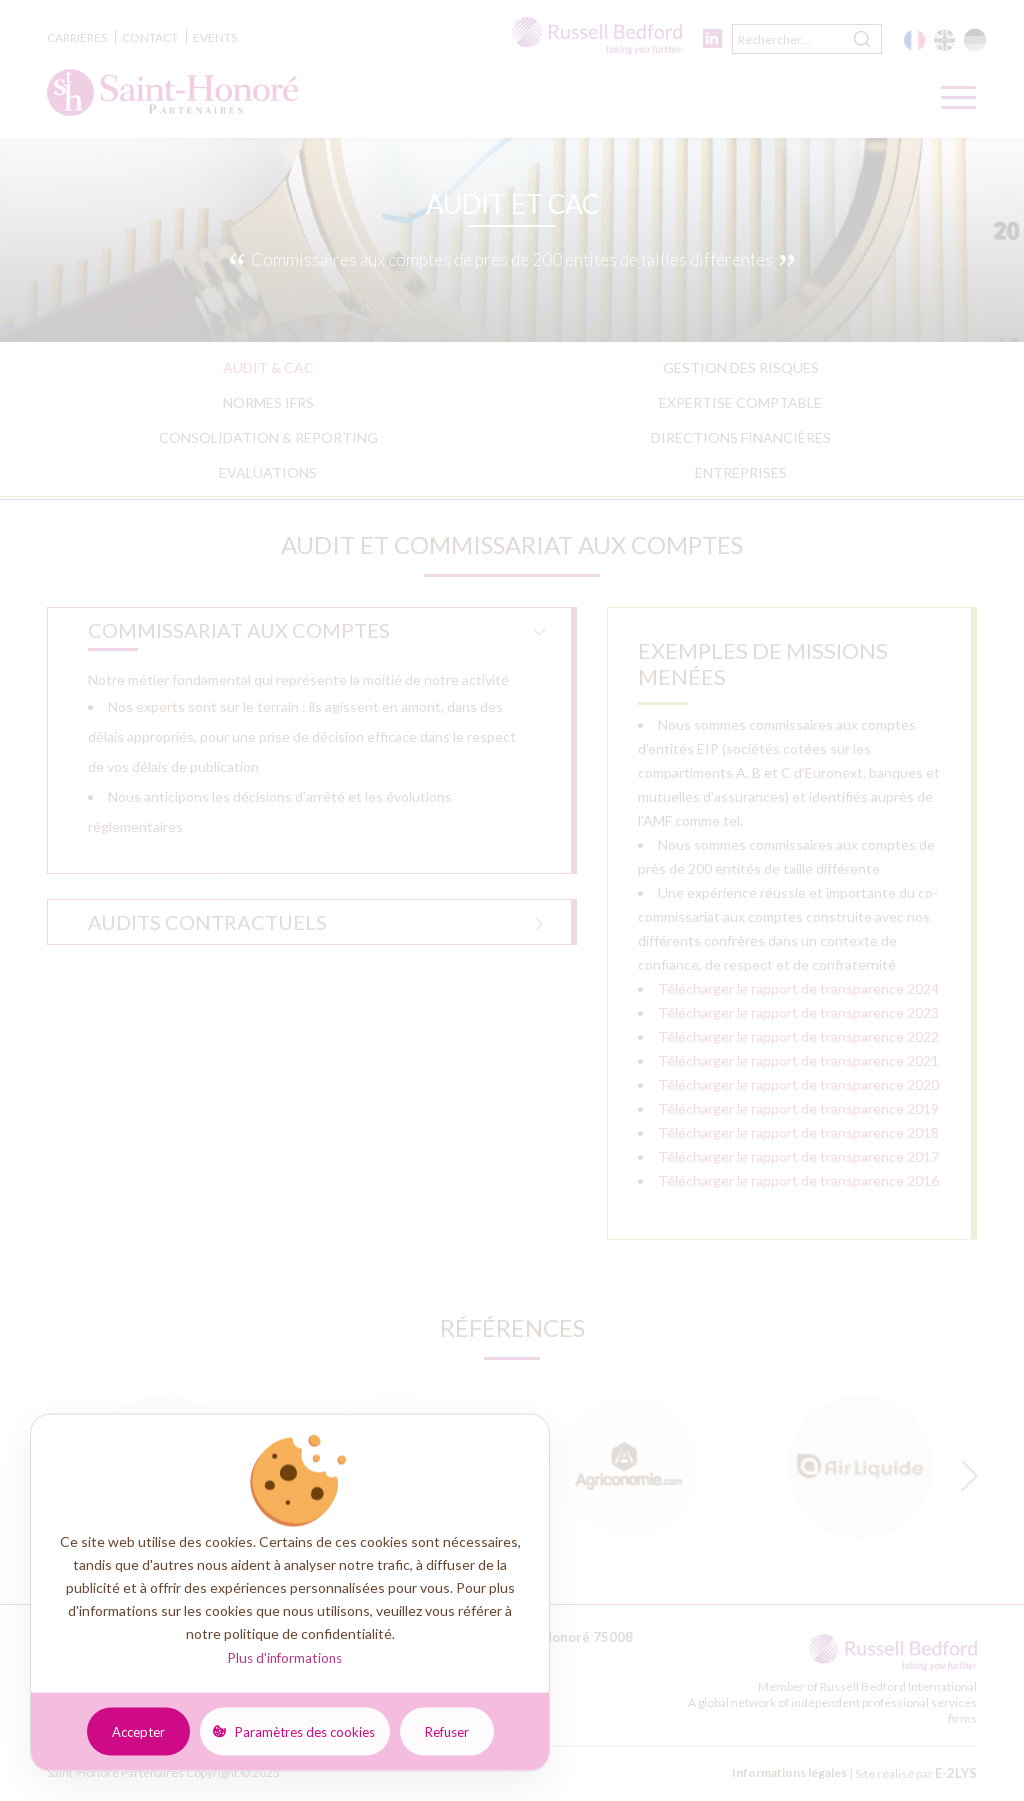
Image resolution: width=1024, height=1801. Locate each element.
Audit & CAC (268, 367)
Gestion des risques (741, 367)
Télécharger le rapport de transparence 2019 (798, 1108)
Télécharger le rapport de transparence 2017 (798, 1156)
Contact (150, 37)
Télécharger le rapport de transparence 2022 (798, 1036)
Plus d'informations (284, 1658)
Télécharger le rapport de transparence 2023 (798, 1012)
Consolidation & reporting (268, 437)
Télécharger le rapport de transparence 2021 (798, 1060)
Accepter (138, 1731)
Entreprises (741, 472)
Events (215, 37)
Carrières (77, 37)
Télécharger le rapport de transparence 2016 (798, 1180)
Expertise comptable (740, 402)
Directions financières (741, 437)
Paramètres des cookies (305, 1731)
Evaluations (268, 472)
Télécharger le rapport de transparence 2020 (798, 1084)
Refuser (447, 1731)
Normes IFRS (268, 402)
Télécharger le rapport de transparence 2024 (798, 988)
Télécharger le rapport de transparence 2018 (798, 1132)
